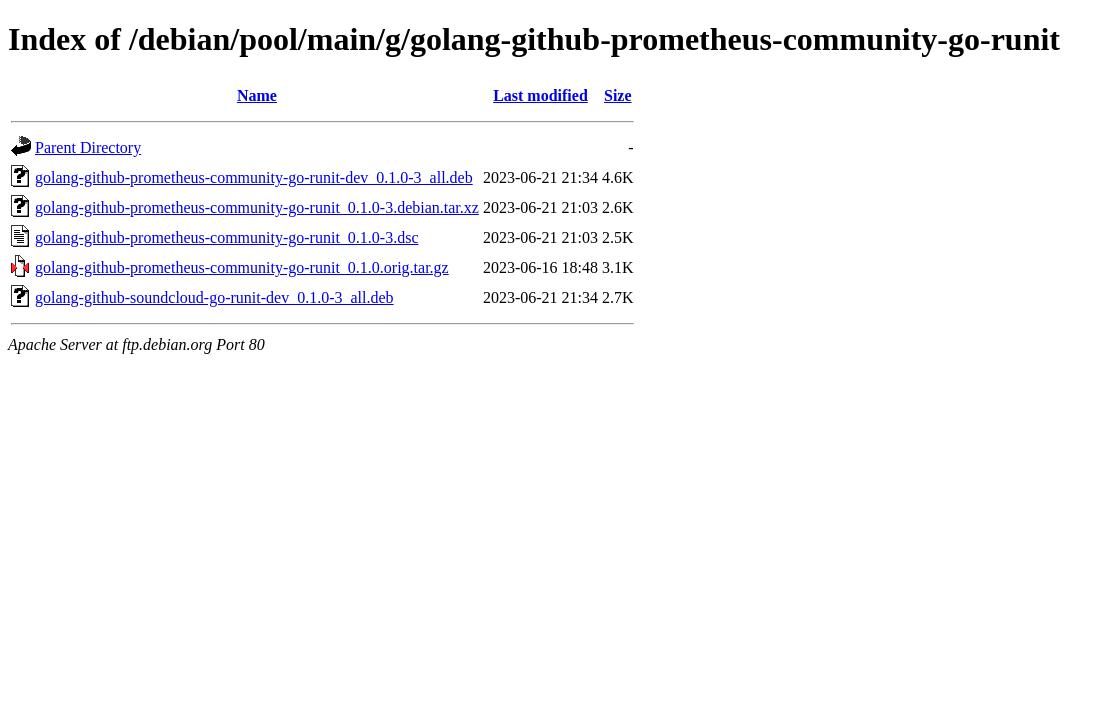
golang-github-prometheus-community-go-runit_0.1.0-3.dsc (226, 237)
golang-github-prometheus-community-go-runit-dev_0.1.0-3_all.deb (254, 177)
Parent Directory (88, 147)
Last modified (540, 95)
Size (618, 95)
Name (257, 95)
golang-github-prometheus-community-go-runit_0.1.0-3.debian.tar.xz (257, 207)
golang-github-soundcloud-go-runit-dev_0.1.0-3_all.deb (214, 297)
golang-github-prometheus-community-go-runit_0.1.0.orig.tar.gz (242, 267)
